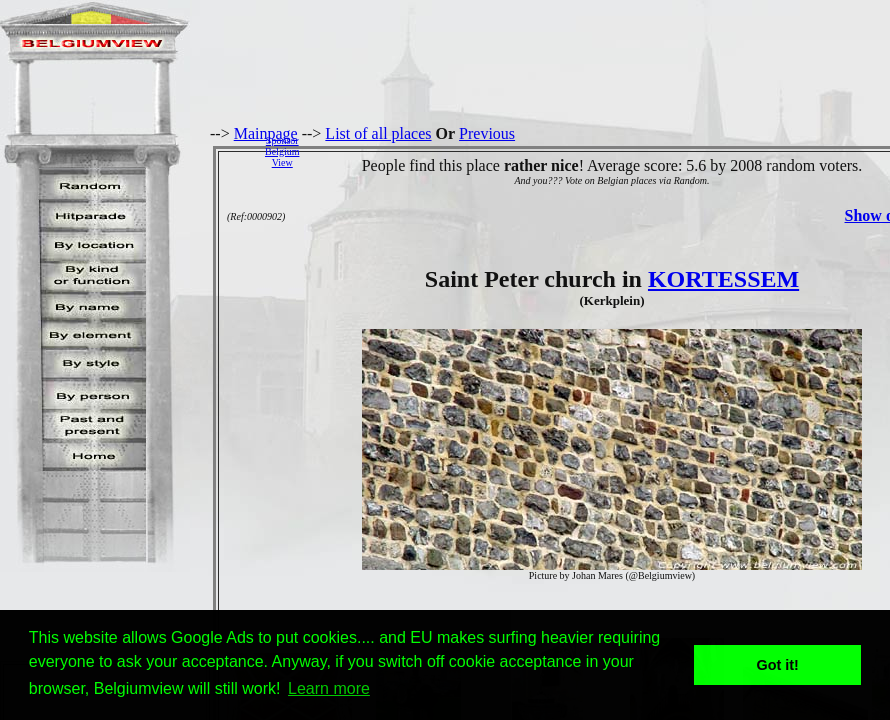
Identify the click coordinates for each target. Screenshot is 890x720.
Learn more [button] (329, 688)
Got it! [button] (778, 665)
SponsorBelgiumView (282, 151)
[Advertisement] (600, 151)
